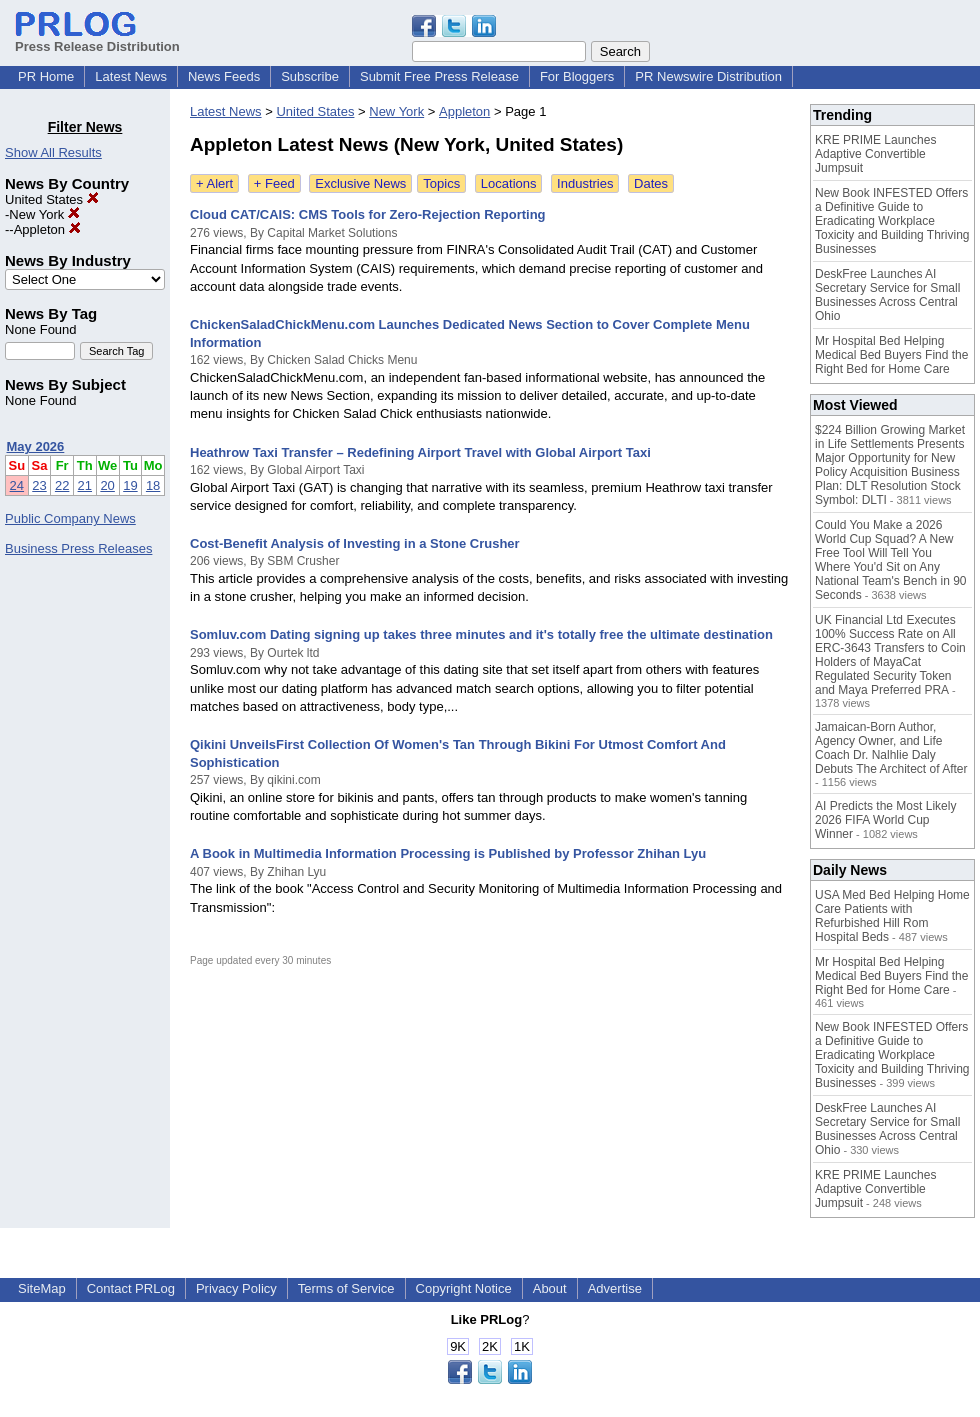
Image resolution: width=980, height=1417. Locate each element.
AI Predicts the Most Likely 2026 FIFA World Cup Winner (885, 820)
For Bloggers (577, 76)
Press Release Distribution (97, 39)
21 (85, 485)
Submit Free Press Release (439, 76)
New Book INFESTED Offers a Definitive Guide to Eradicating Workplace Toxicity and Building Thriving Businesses (892, 221)
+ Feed (274, 183)
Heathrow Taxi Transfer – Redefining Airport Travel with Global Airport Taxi (420, 452)
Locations (509, 183)
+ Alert (214, 183)
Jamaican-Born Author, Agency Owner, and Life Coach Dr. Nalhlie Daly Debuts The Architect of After (891, 748)
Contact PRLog (131, 1288)
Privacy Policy (236, 1288)
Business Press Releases (78, 548)
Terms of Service (346, 1288)
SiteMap (42, 1288)
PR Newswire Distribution (708, 76)
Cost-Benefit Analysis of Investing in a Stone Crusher (355, 543)
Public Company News (70, 518)
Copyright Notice (464, 1288)
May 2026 (36, 446)
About (550, 1288)
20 (107, 485)
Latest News (131, 76)
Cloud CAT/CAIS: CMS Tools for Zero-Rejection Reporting (368, 214)
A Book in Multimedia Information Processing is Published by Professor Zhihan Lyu (448, 853)
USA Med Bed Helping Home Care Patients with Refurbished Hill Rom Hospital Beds (892, 916)
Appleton (47, 229)
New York (44, 214)
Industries (585, 183)
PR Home (46, 76)
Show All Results (53, 152)
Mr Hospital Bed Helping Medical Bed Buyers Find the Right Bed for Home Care (891, 355)
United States (52, 199)
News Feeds (224, 76)
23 (39, 485)
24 (17, 485)
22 (62, 485)
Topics (441, 183)
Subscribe (310, 76)
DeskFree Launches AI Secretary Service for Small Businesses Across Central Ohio (887, 295)
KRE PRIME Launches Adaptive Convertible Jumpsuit (875, 154)
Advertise (615, 1288)
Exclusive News (360, 183)
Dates (651, 183)
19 (130, 485)
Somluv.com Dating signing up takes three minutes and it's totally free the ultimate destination (481, 634)
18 (153, 485)
